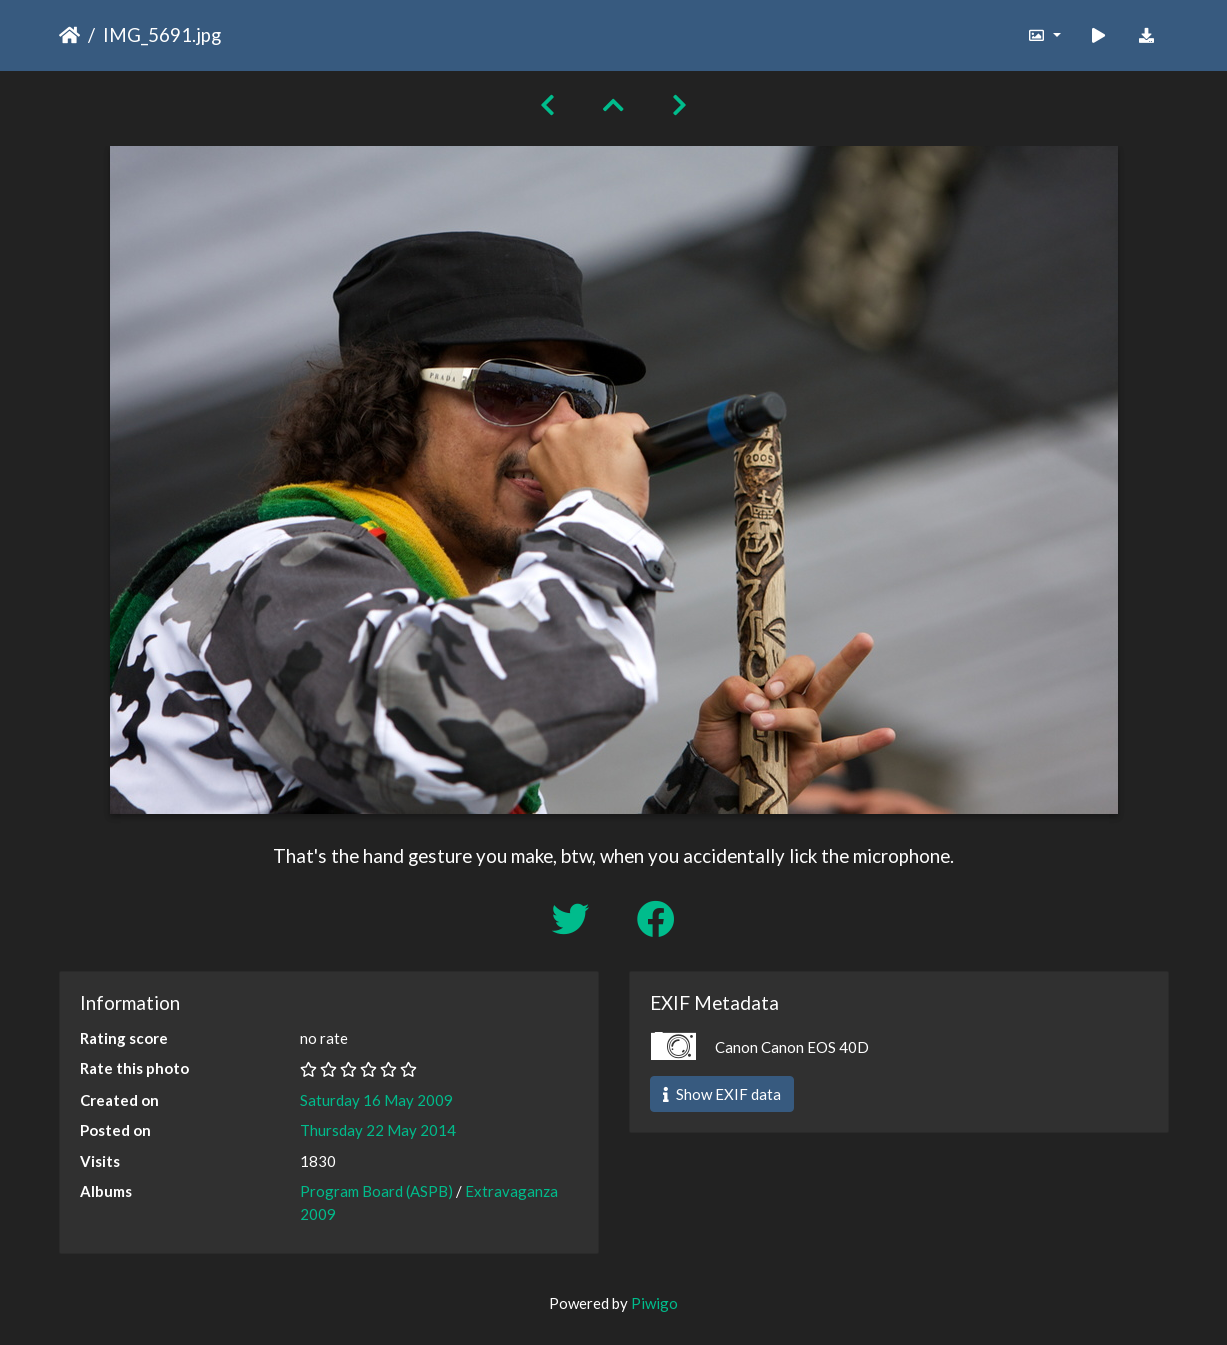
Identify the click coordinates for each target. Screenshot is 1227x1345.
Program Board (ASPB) (376, 1191)
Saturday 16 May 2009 (376, 1100)
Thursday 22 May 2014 (378, 1130)
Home (69, 35)
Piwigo (654, 1303)
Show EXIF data (722, 1094)
